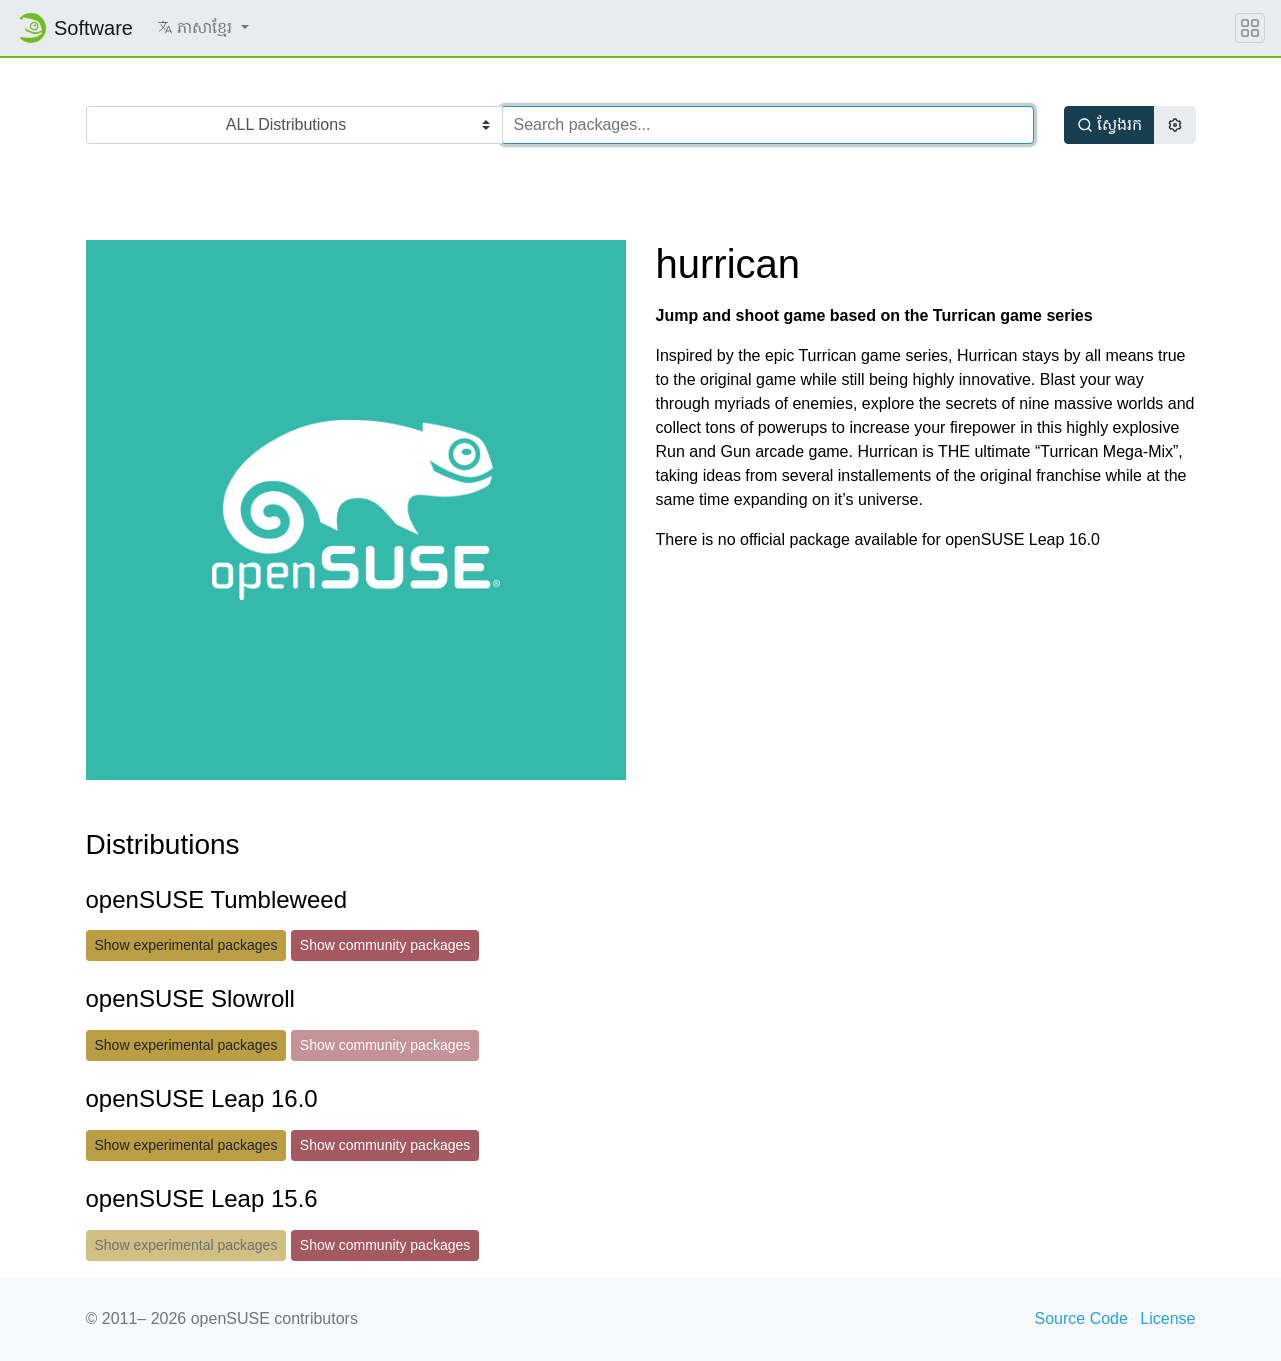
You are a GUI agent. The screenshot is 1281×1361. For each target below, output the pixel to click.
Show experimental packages (186, 945)
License (1167, 1318)
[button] (203, 28)
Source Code (1081, 1318)
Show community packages (385, 945)
